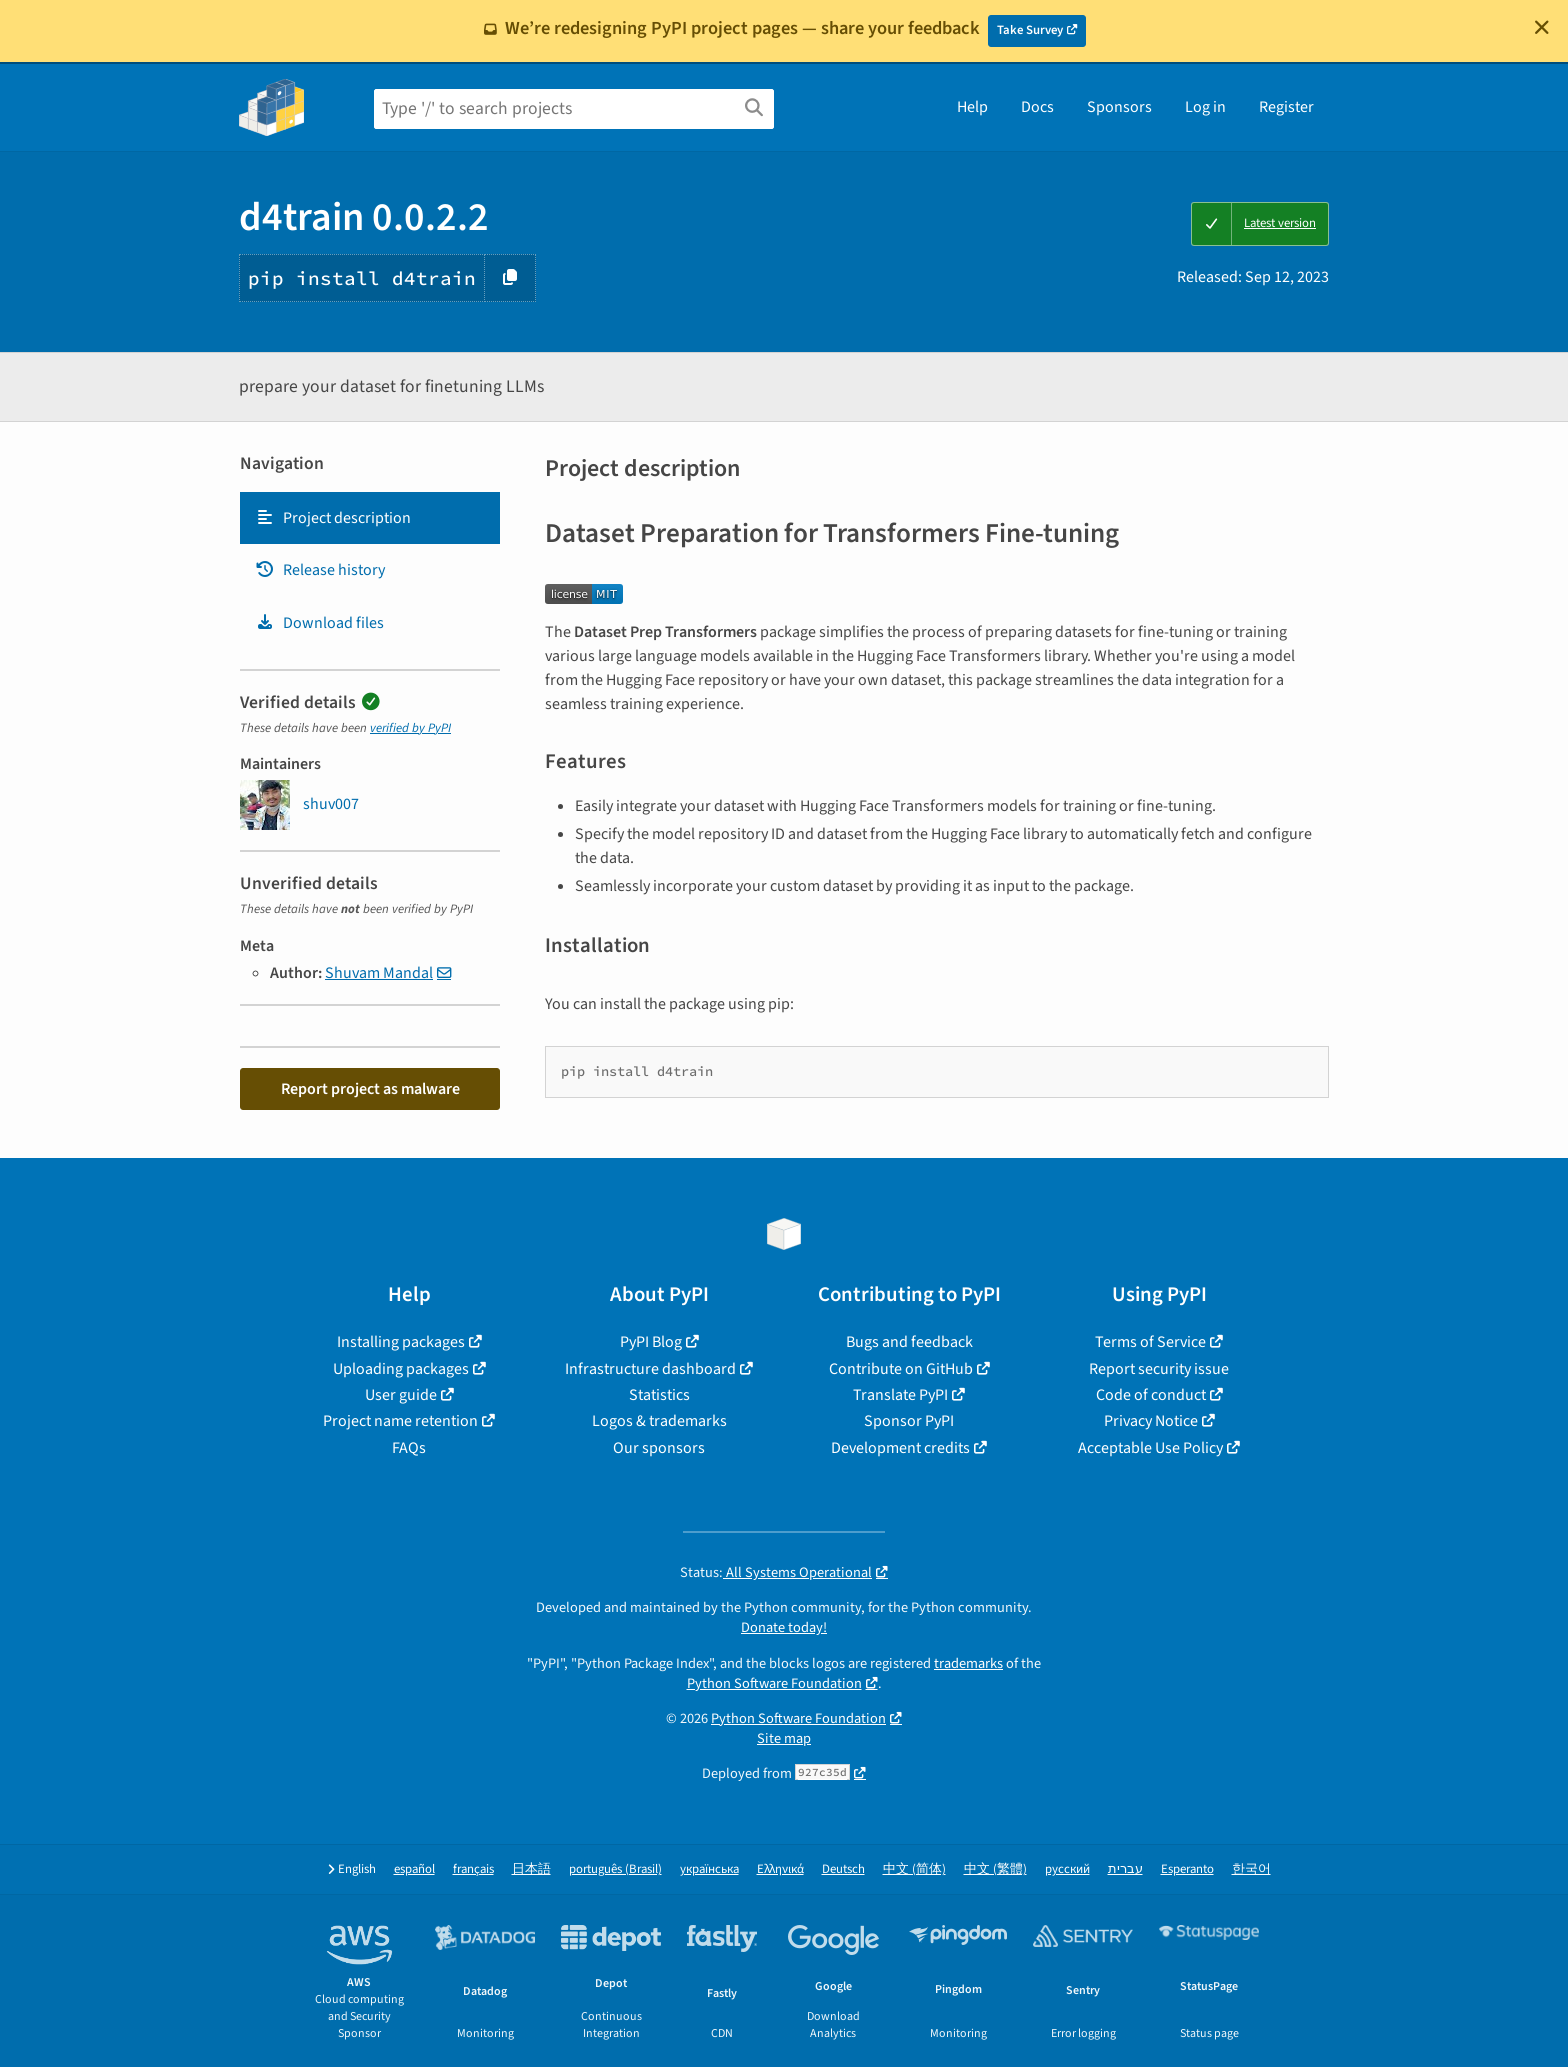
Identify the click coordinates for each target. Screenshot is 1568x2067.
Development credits (900, 1448)
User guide (401, 1395)
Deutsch (843, 1869)
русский (1067, 1869)
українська (709, 1869)
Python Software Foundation (774, 1683)
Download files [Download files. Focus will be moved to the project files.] (319, 623)
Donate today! (784, 1627)
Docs (1037, 107)
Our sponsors (659, 1448)
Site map (784, 1738)
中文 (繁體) (995, 1869)
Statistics (659, 1395)
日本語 (531, 1869)
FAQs (409, 1448)
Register (1286, 107)
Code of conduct (1151, 1395)
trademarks (968, 1663)
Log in (1205, 107)
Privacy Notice (1151, 1421)
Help (972, 107)
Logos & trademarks (659, 1421)
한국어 (1251, 1869)
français (473, 1869)
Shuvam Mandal (379, 973)
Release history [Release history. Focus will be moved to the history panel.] (320, 570)
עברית (1125, 1869)
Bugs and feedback (909, 1342)
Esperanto (1187, 1869)
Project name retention (400, 1421)
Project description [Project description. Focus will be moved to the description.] (333, 518)
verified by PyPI (410, 728)
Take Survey (1030, 30)
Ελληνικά (780, 1869)
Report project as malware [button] (370, 1089)
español (414, 1869)
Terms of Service (1150, 1342)
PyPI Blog (651, 1342)
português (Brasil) (615, 1869)
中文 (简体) (914, 1869)
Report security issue (1159, 1369)
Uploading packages (401, 1369)
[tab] (370, 518)
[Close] (1542, 27)
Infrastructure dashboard (650, 1369)
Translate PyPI (900, 1395)
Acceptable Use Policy (1150, 1448)
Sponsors (1119, 107)
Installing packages (401, 1342)
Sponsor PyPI (909, 1421)
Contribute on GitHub (901, 1369)
